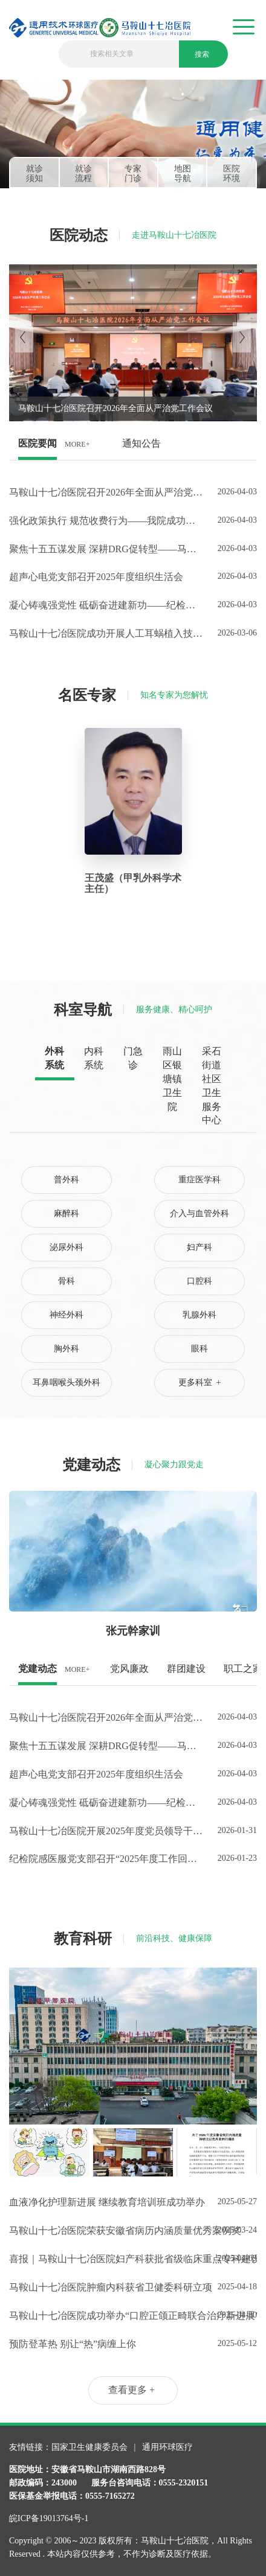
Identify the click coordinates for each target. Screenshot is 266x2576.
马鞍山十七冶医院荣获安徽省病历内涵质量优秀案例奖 (106, 2230)
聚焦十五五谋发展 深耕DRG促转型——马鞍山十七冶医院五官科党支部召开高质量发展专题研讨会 (106, 549)
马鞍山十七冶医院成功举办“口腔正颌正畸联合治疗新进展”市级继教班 (106, 2315)
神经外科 (66, 1314)
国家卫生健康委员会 (90, 2447)
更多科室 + (199, 1382)
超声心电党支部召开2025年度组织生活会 (96, 577)
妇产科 (199, 1247)
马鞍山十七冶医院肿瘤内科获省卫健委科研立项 (106, 2287)
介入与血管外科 (199, 1213)
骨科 (66, 1281)
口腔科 (199, 1281)
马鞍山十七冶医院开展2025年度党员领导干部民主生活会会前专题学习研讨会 (106, 1831)
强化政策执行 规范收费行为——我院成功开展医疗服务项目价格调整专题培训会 (106, 520)
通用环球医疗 (167, 2447)
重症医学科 (199, 1179)
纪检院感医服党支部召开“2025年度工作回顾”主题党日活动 (106, 1859)
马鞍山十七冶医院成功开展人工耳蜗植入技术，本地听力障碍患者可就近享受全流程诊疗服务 (106, 633)
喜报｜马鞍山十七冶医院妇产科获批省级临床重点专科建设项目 (106, 2259)
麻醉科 (66, 1213)
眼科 (199, 1348)
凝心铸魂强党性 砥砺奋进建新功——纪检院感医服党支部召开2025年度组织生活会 (106, 605)
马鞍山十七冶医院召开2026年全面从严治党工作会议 (106, 492)
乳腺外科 (199, 1314)
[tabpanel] (133, 134)
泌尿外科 (66, 1247)
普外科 (66, 1179)
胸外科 (66, 1348)
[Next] (242, 337)
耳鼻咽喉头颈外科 (66, 1382)
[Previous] (24, 337)
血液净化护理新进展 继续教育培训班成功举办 (106, 2202)
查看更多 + (131, 2390)
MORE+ (77, 444)
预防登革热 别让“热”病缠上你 (72, 2344)
